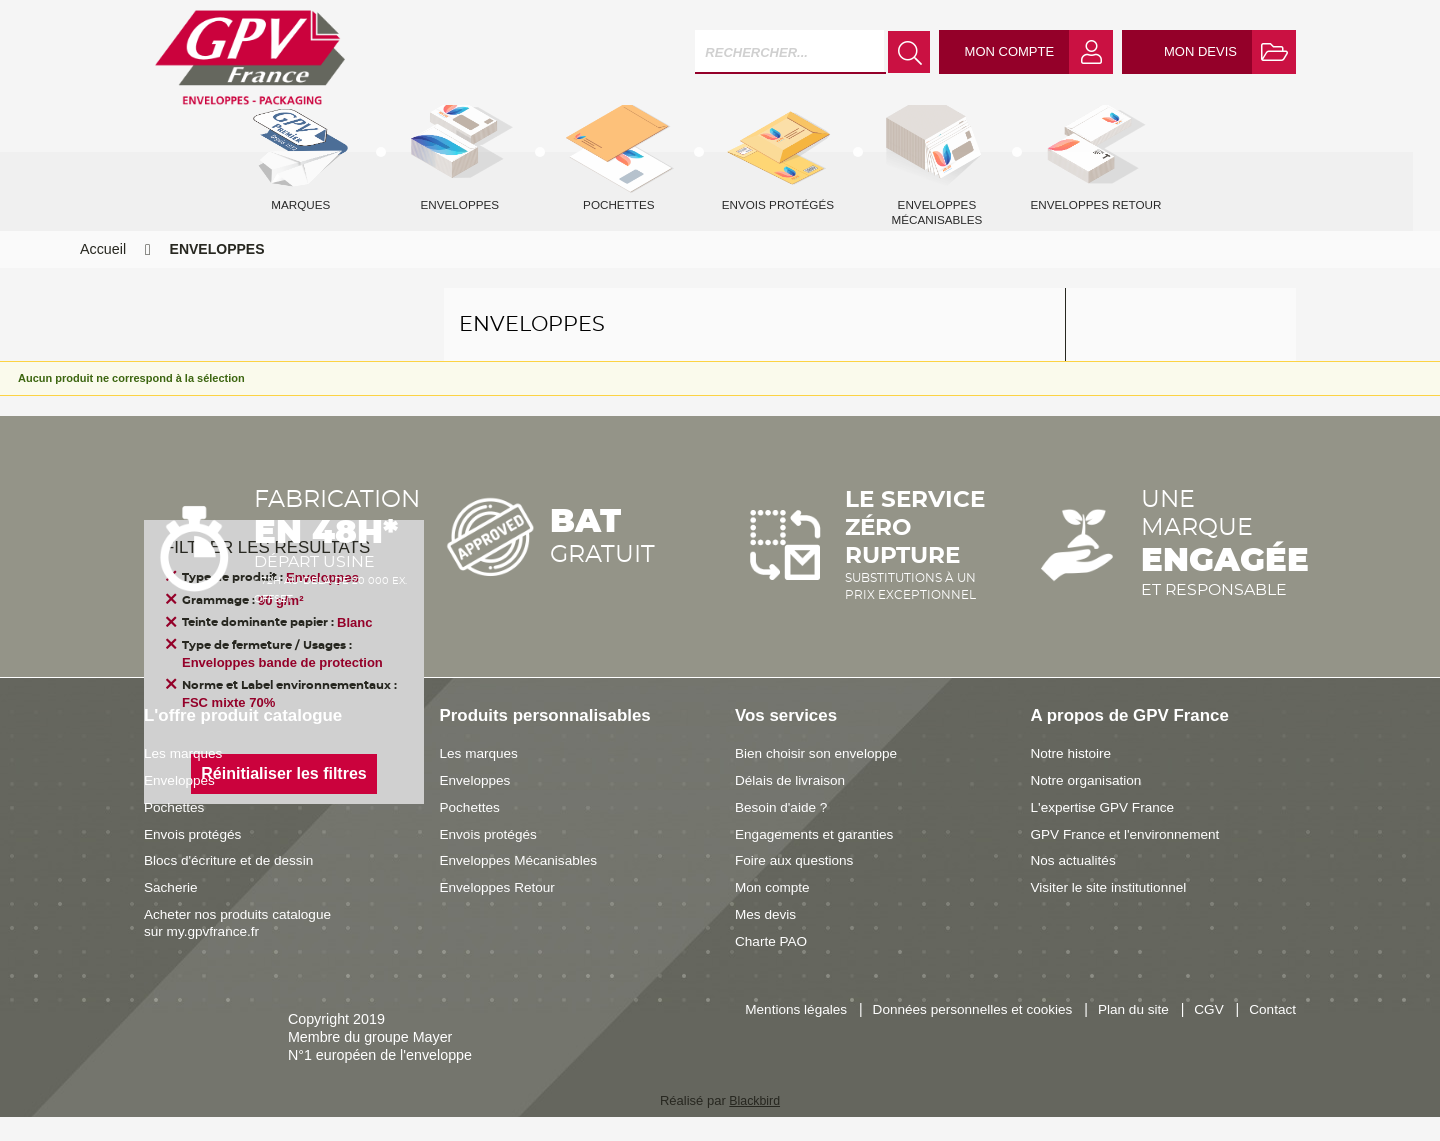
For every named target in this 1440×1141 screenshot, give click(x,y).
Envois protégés (195, 858)
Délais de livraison (793, 804)
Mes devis (767, 938)
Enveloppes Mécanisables (523, 884)
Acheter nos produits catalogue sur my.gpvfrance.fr (242, 946)
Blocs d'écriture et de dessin (233, 884)
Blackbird (754, 1124)
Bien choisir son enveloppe (820, 777)
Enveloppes (181, 804)
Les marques (185, 777)
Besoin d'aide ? (783, 831)
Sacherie (172, 911)
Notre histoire (1073, 777)
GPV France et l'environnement (1130, 858)
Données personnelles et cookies (1034, 1034)
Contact (1271, 1054)
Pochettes (176, 831)
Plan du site (1202, 1034)
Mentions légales (849, 1034)
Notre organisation (1089, 804)
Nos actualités (1076, 884)
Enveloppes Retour (501, 911)
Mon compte (774, 911)
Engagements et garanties (818, 858)
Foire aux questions (797, 884)
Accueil (103, 273)
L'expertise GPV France (1106, 831)
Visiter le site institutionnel (1113, 911)
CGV (1280, 1034)
